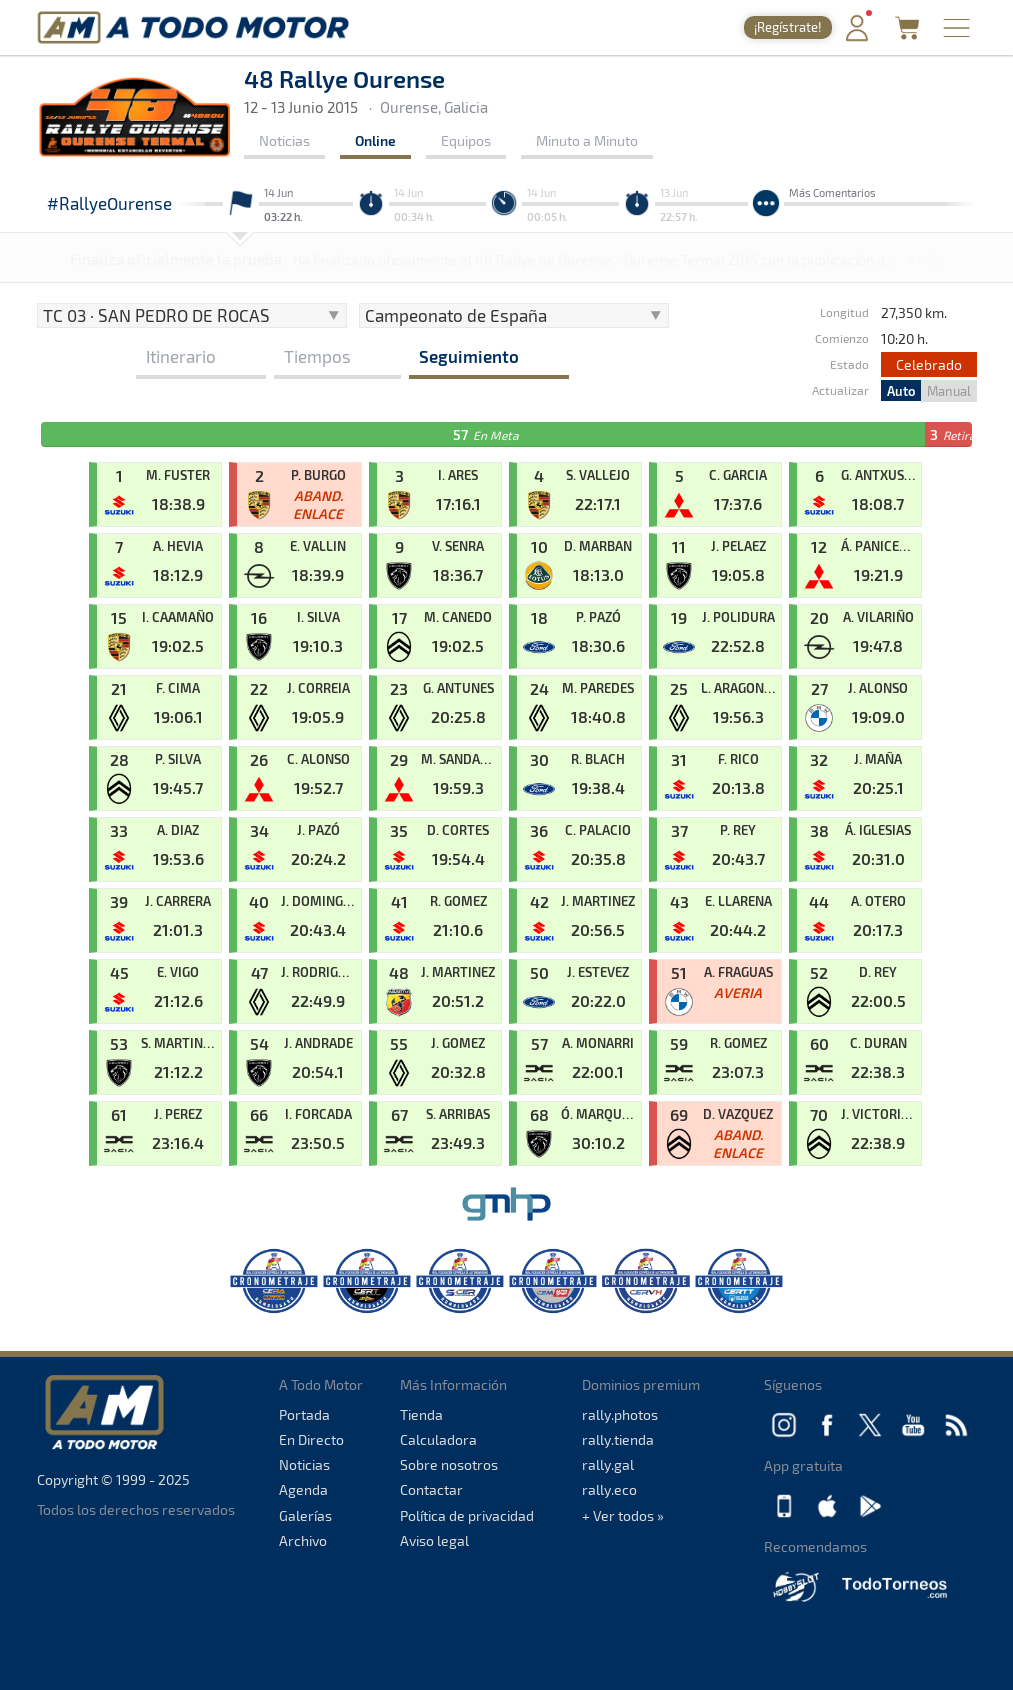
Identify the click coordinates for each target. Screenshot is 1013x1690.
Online (375, 140)
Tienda (421, 1414)
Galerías (305, 1515)
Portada (304, 1414)
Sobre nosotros (449, 1464)
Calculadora (438, 1439)
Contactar (431, 1489)
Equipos (466, 140)
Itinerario (181, 356)
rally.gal (608, 1464)
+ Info (925, 259)
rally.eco (609, 1489)
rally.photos (620, 1414)
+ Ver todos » (623, 1515)
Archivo (303, 1540)
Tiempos (317, 356)
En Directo (311, 1439)
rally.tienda (618, 1439)
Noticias (284, 140)
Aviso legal (434, 1540)
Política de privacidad (467, 1515)
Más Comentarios (832, 192)
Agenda (303, 1489)
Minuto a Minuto (587, 140)
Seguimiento (469, 356)
